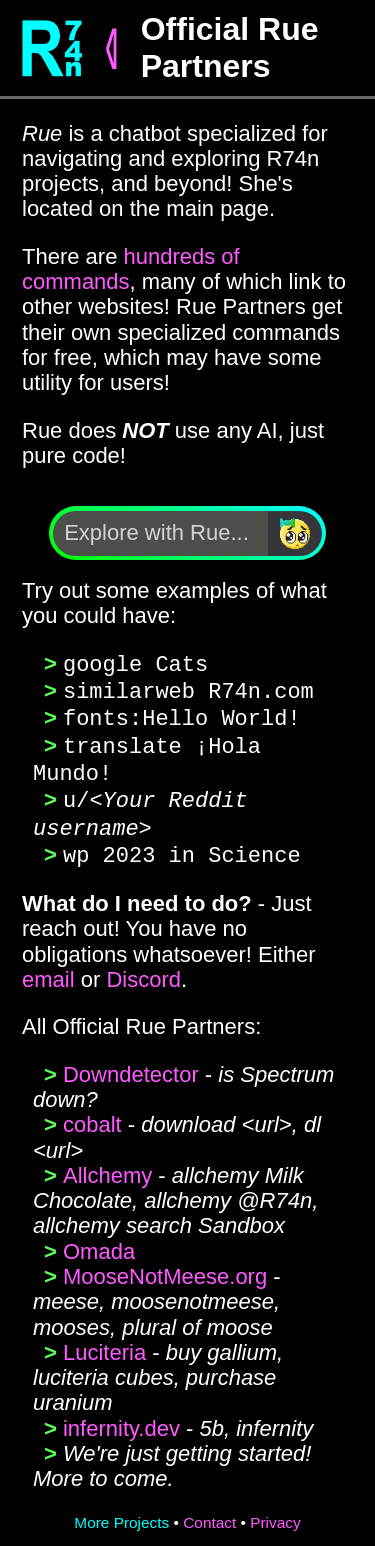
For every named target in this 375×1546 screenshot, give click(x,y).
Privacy (275, 1514)
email (48, 971)
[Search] (295, 533)
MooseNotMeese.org (165, 1268)
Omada (99, 1243)
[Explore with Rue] (160, 533)
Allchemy (107, 1167)
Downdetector (131, 1066)
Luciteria (104, 1344)
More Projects (121, 1514)
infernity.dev (121, 1420)
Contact (209, 1514)
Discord (143, 971)
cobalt (92, 1116)
